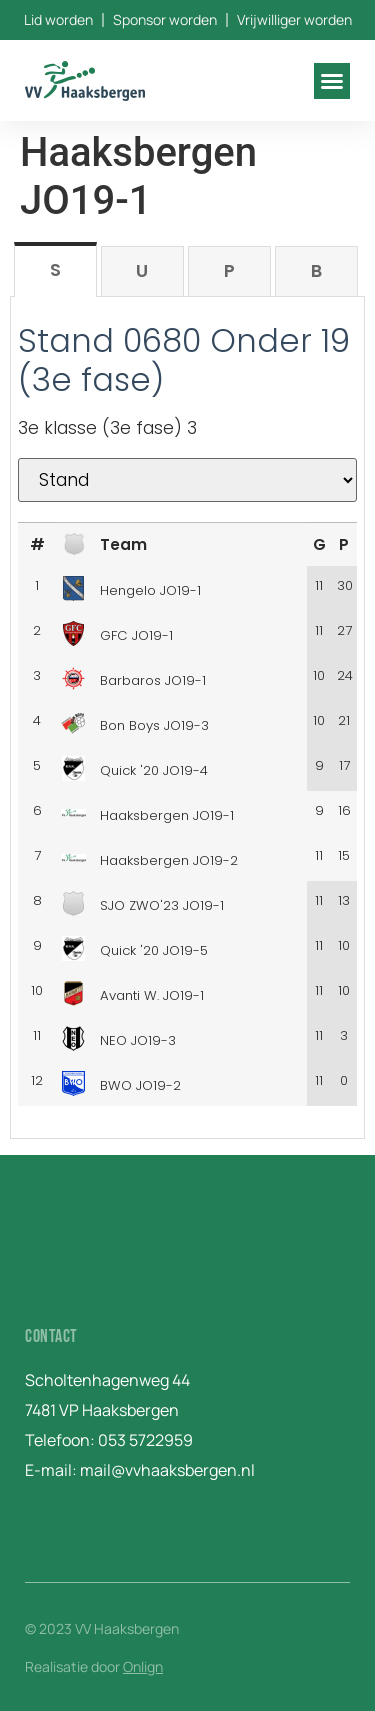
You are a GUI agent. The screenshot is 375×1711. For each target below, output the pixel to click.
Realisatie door (94, 1666)
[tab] (55, 269)
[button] (332, 81)
